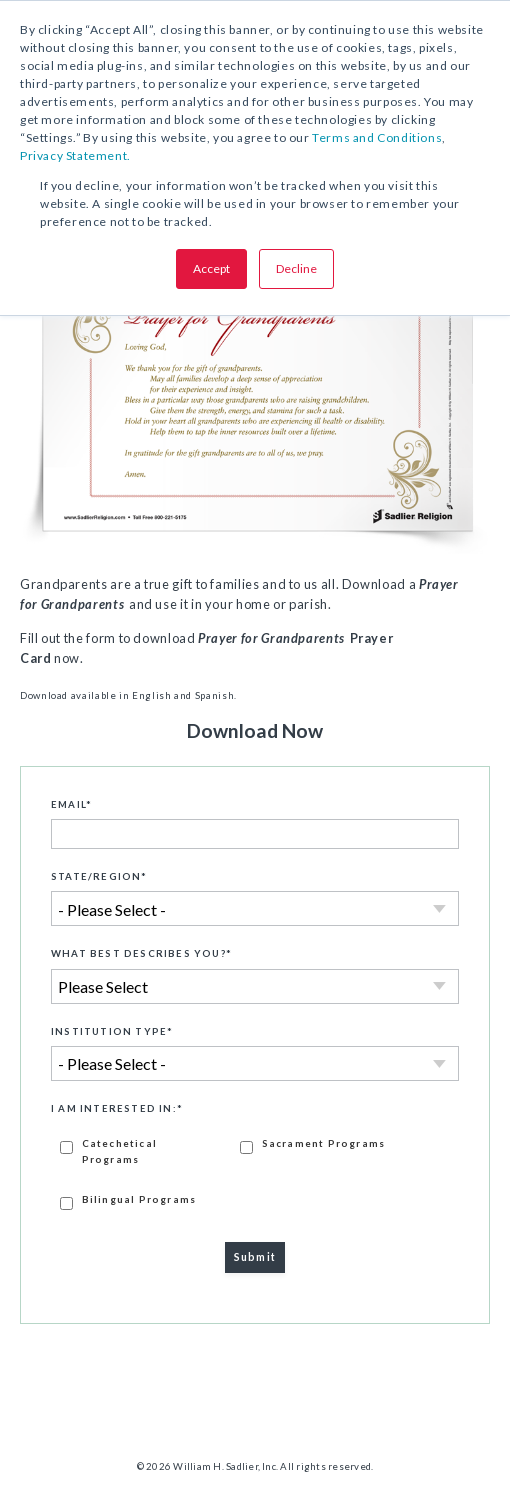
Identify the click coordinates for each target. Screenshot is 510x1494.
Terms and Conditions (377, 137)
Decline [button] (296, 268)
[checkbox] (255, 1173)
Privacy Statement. (75, 155)
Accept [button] (211, 268)
